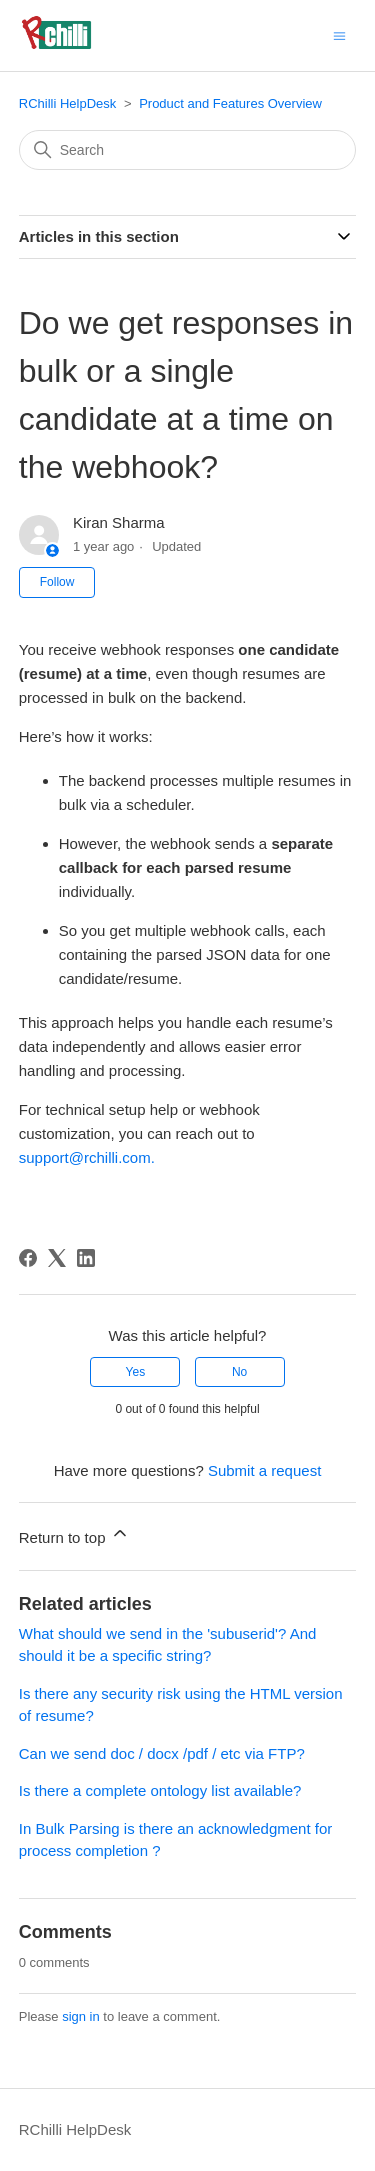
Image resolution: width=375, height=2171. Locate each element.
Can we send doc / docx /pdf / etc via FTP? (162, 1753)
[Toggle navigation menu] (339, 34)
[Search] (188, 150)
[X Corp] (57, 1258)
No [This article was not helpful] (239, 1372)
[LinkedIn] (86, 1258)
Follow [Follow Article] (57, 582)
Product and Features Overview (230, 103)
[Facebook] (28, 1258)
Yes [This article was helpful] (136, 1372)
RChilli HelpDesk (68, 103)
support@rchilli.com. (87, 1157)
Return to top (74, 1534)
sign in (81, 2016)
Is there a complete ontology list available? (160, 1790)
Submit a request (264, 1470)
